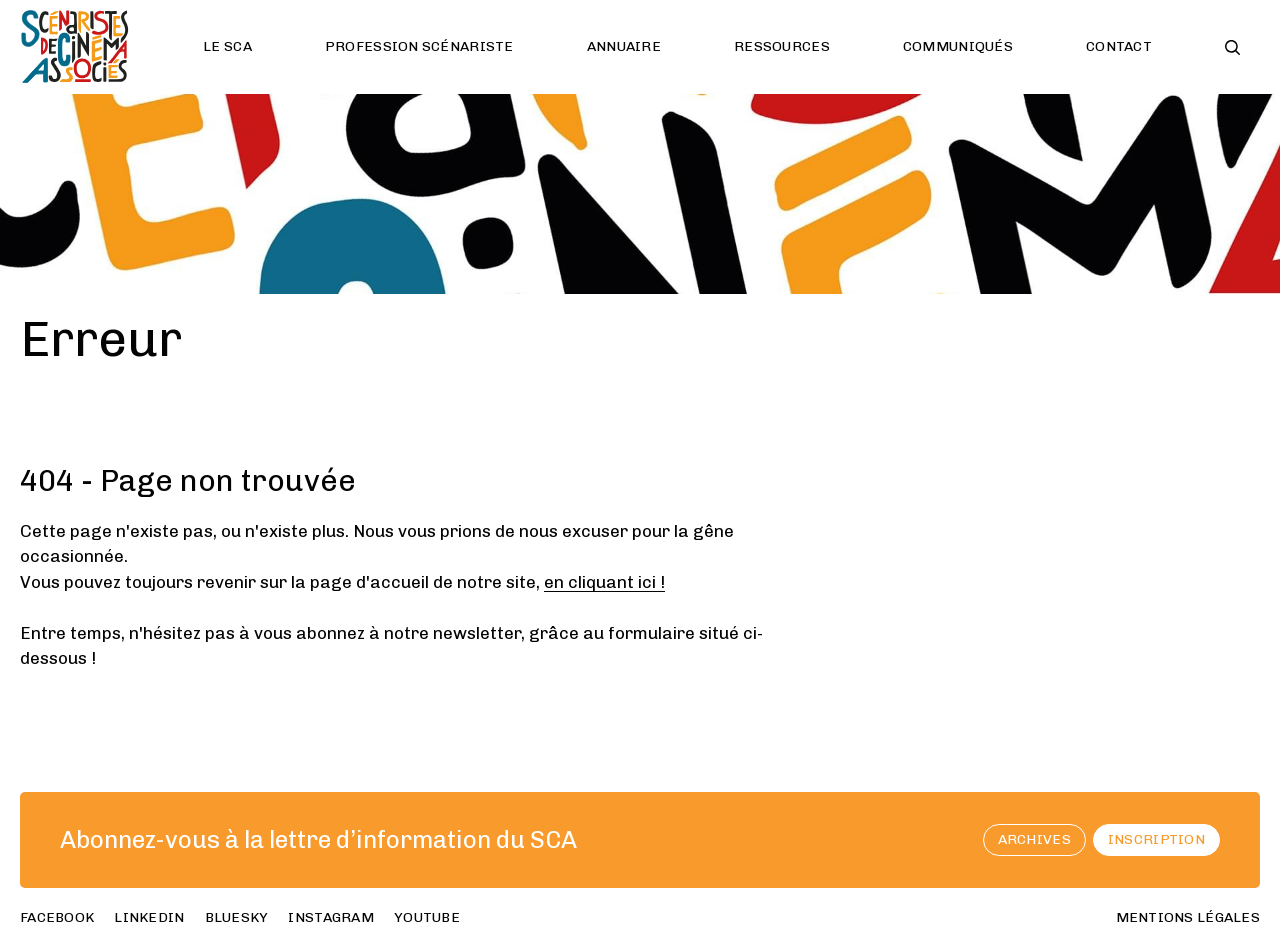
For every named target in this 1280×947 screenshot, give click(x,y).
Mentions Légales (1188, 917)
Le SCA (227, 46)
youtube (427, 917)
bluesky (237, 917)
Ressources (782, 46)
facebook (57, 917)
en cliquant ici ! (604, 582)
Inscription (1156, 839)
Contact (1119, 46)
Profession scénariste (419, 46)
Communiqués (958, 46)
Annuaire (624, 46)
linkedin (149, 917)
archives (1034, 839)
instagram (331, 917)
